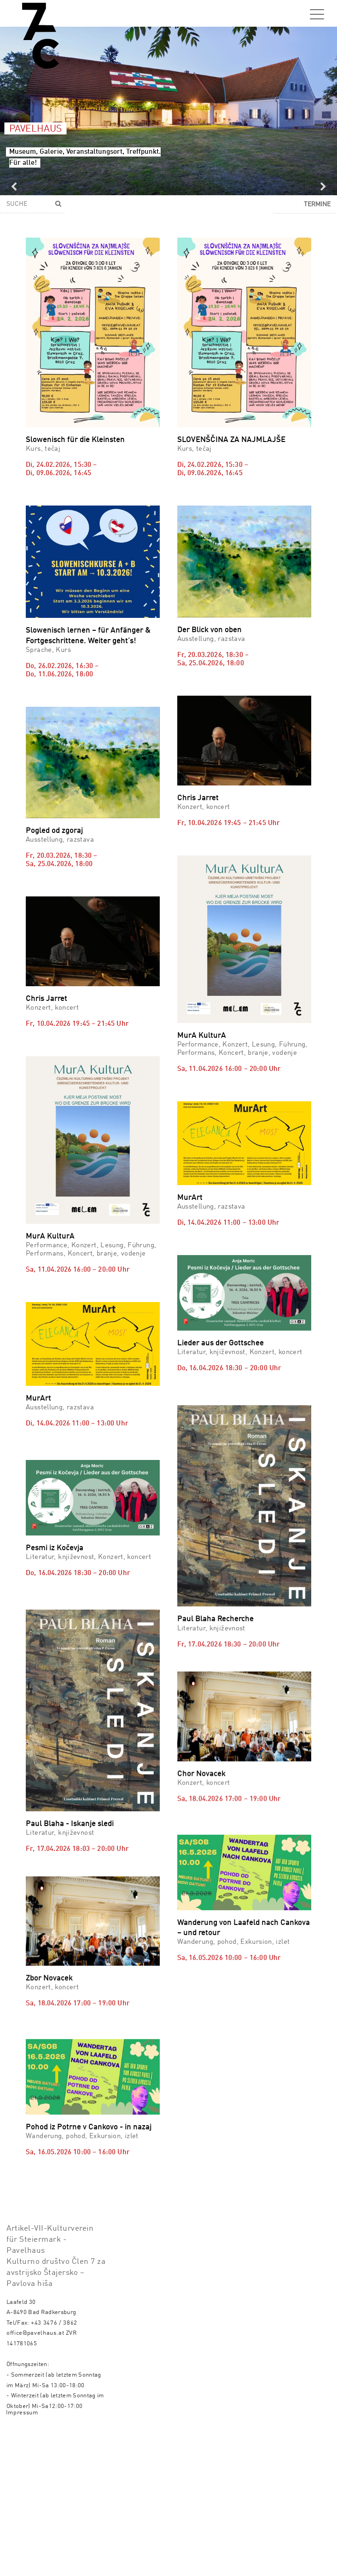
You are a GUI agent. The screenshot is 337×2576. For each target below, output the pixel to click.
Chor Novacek (201, 1766)
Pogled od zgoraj (54, 831)
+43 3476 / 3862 (54, 2468)
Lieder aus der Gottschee (220, 1343)
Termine (317, 204)
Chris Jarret (198, 798)
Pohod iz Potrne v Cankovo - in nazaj (88, 2207)
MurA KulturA (201, 1036)
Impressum (22, 2558)
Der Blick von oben (209, 630)
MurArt (190, 1198)
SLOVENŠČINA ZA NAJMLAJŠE (231, 440)
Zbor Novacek (49, 2017)
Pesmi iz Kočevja (54, 1595)
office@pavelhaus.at (35, 2478)
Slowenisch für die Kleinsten (75, 440)
